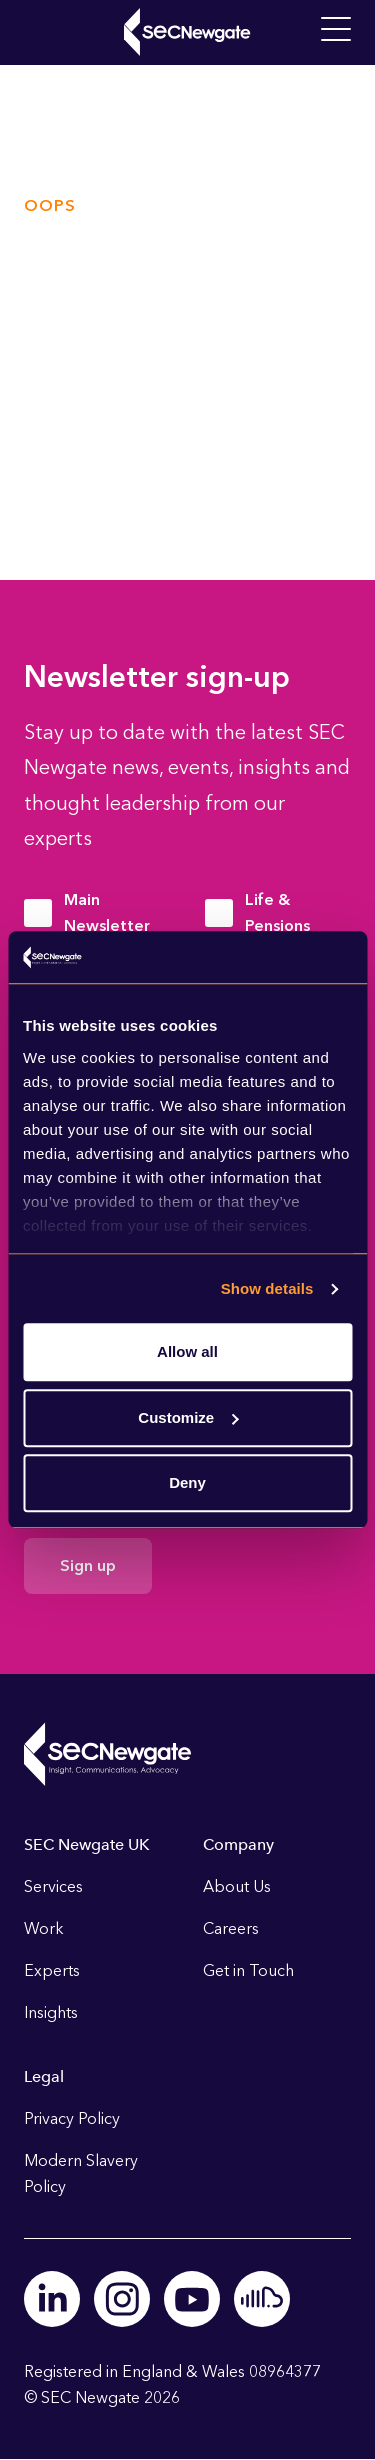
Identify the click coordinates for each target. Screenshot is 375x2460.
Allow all (187, 1352)
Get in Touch (248, 1970)
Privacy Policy (72, 2118)
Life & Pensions (277, 912)
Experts (52, 1970)
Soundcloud (262, 2299)
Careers (231, 1928)
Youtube (192, 2299)
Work (44, 1928)
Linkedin (52, 2299)
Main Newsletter (107, 912)
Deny (187, 1483)
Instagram (122, 2299)
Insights (51, 2012)
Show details (267, 1288)
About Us (237, 1886)
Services (53, 1886)
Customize (188, 1417)
